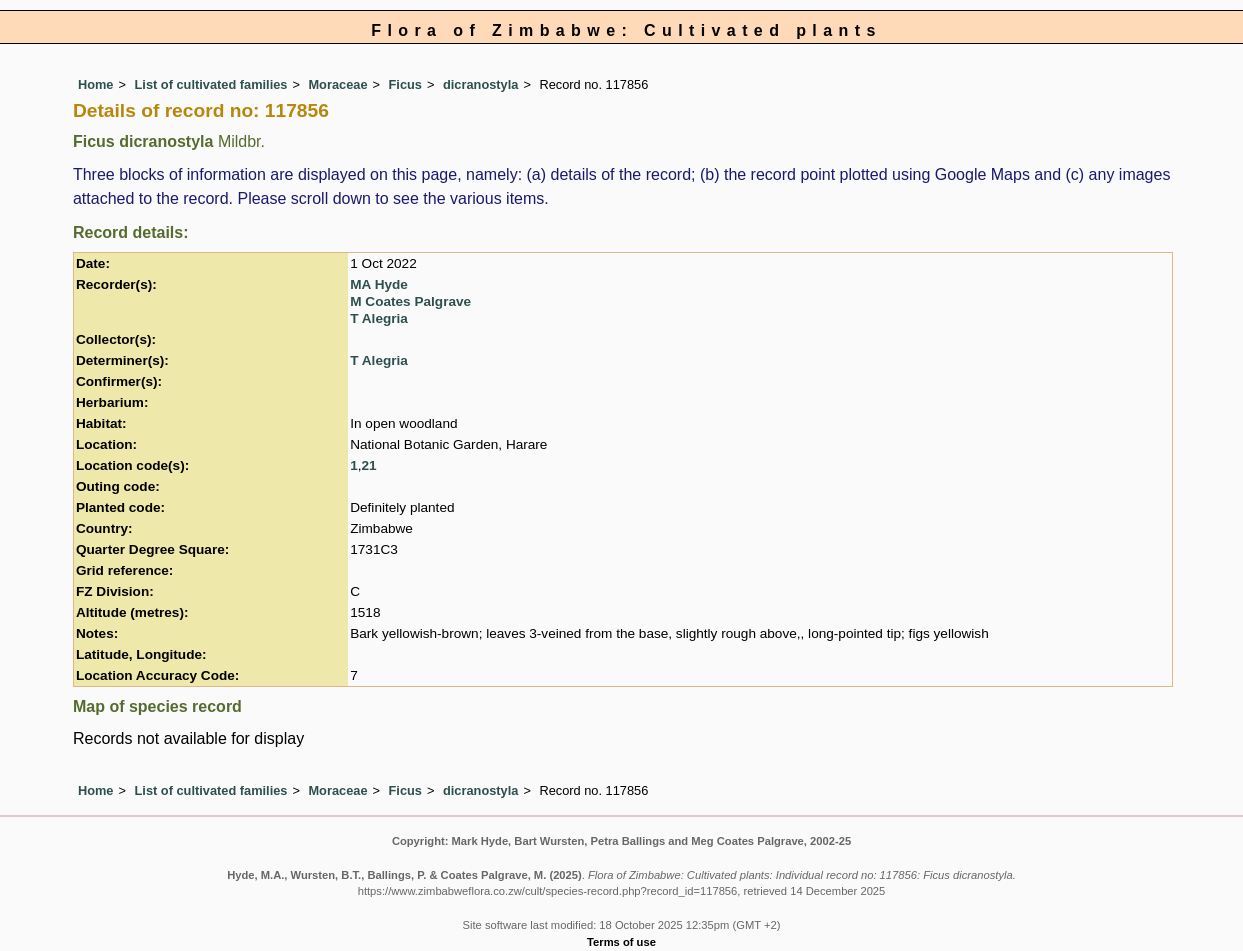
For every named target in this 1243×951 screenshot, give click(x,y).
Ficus (405, 84)
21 (369, 465)
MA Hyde (379, 284)
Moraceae (337, 84)
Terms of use (621, 942)
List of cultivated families (211, 84)
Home (96, 84)
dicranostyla (480, 84)
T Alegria (379, 318)
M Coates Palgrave (410, 301)
